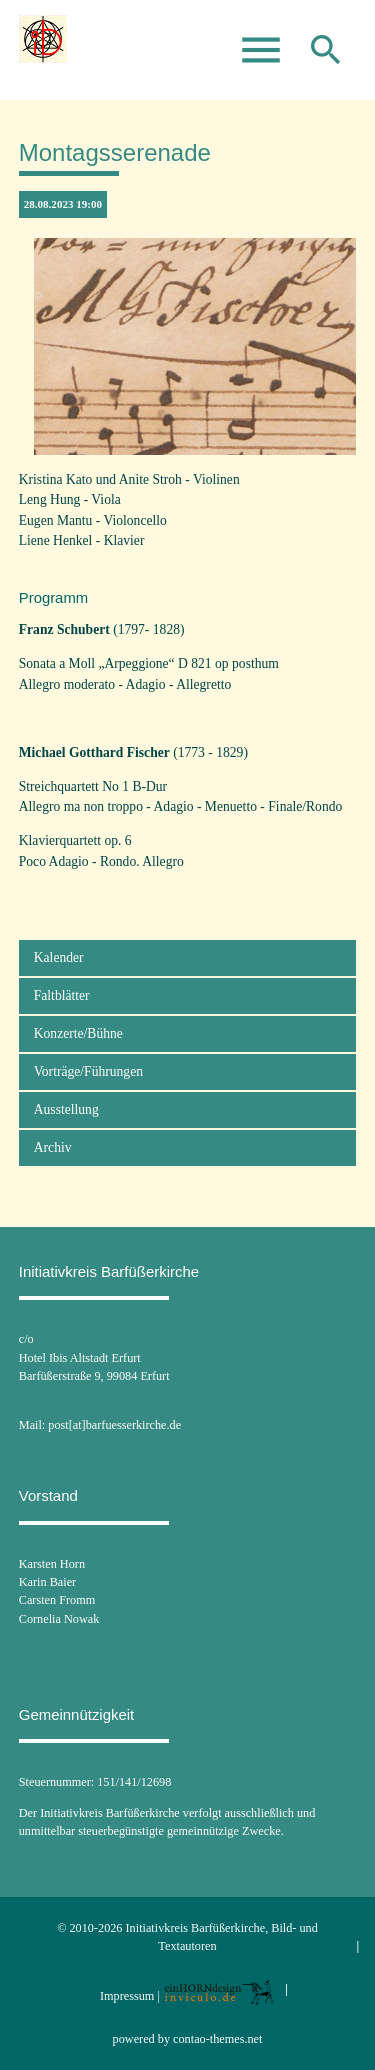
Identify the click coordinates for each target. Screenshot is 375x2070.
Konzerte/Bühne (78, 1033)
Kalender (59, 957)
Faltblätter (62, 995)
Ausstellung (66, 1109)
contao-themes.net (217, 2039)
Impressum (127, 1996)
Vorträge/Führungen (88, 1071)
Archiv (53, 1147)
